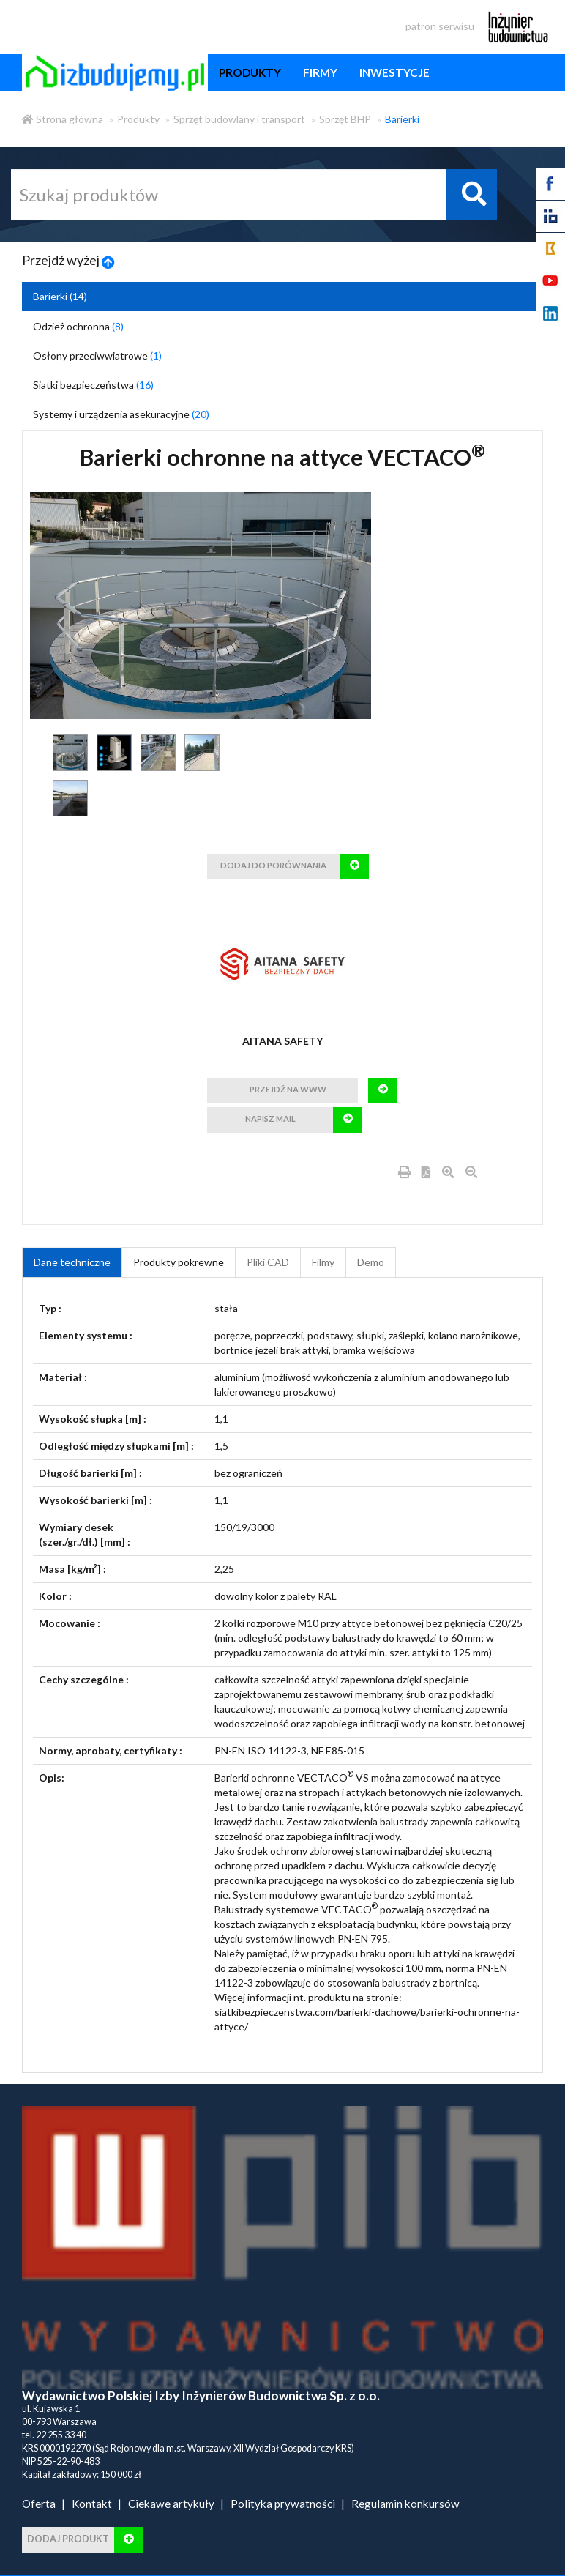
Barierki (402, 119)
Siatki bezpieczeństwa (93, 385)
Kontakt (92, 2503)
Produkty (138, 119)
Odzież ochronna (78, 326)
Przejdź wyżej (68, 260)
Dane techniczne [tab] (72, 1262)
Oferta (39, 2503)
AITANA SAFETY (282, 1041)
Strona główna (62, 119)
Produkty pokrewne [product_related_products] (178, 1262)
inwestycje (394, 72)
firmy (320, 72)
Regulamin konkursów (405, 2503)
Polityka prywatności (283, 2503)
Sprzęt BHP (345, 119)
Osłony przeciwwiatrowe (97, 355)
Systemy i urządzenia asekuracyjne (121, 414)
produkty (250, 72)
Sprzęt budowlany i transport (239, 119)
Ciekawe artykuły (171, 2503)
